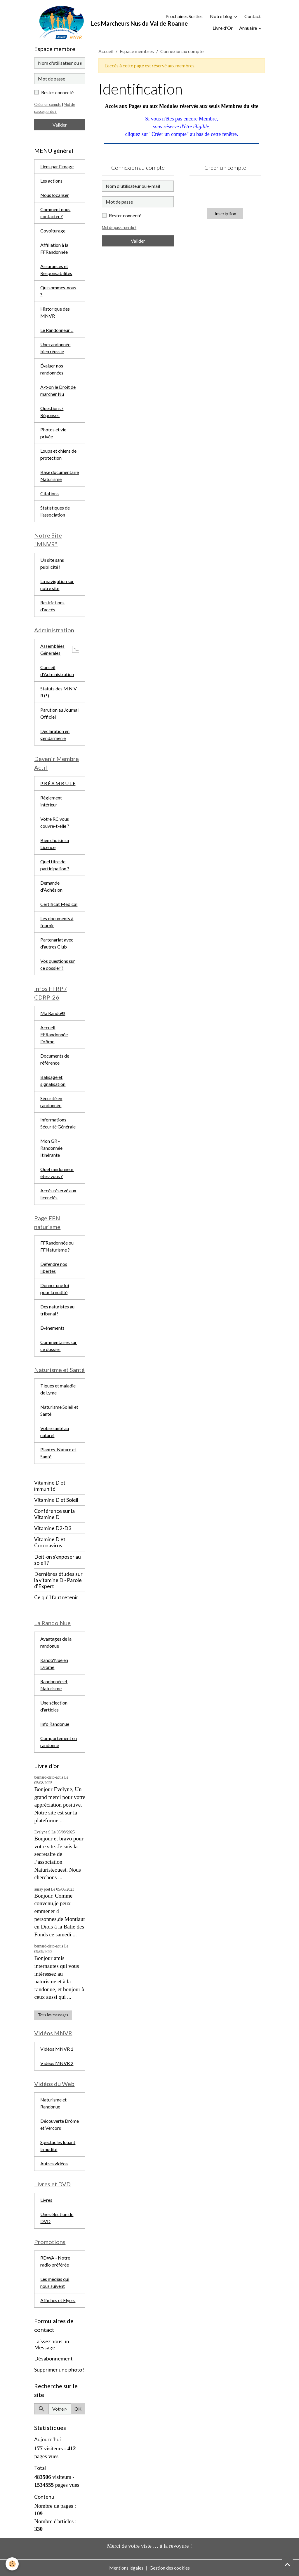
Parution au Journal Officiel (59, 713)
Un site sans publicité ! (52, 563)
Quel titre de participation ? (54, 865)
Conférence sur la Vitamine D (54, 1514)
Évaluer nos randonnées (51, 369)
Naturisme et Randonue (53, 2103)
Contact (253, 16)
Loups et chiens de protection (58, 454)
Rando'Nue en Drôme (54, 1664)
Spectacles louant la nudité (57, 2145)
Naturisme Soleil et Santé (59, 1410)
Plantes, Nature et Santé (58, 1453)
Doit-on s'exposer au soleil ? (57, 1560)
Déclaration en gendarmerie (54, 734)
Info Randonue (54, 1724)
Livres (46, 2200)
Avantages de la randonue (56, 1642)
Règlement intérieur (51, 801)
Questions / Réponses (51, 411)
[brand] (88, 22)
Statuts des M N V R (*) (58, 692)
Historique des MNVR (55, 312)
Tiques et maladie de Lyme (58, 1389)
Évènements (52, 1328)
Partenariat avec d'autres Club (56, 943)
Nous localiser (54, 195)
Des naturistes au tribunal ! (57, 1310)
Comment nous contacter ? (55, 212)
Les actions (51, 180)
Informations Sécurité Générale (58, 1123)
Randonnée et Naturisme (53, 1685)
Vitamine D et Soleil (56, 1500)
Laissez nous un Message (51, 2344)
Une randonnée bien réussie (55, 348)
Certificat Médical (58, 904)
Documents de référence (54, 1059)
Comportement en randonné (58, 1742)
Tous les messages (53, 2015)
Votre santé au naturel (54, 1431)
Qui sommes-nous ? (58, 291)
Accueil (105, 51)
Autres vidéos (54, 2163)
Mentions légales (126, 2567)
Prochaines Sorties (179, 16)
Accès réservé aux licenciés (58, 1194)
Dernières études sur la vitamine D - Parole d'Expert (58, 1580)
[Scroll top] (287, 2564)
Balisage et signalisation (52, 1080)
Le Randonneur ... (56, 330)
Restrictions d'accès (52, 606)
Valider (138, 241)
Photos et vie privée (53, 433)
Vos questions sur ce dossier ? (57, 964)
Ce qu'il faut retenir (56, 1597)
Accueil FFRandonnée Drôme (54, 1034)
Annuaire (248, 28)
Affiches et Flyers (57, 2300)
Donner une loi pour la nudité (54, 1288)
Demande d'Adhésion (51, 886)
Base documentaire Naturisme (59, 475)
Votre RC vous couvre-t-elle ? (54, 822)
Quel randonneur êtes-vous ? (57, 1172)
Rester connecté (125, 215)
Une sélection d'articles (53, 1706)
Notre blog (221, 16)
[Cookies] (12, 2563)
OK (77, 2409)
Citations (49, 493)
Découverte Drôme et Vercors (59, 2124)
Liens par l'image (57, 166)
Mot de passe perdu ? (119, 227)
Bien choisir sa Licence (54, 843)
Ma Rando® (52, 1013)
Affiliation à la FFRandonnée (54, 248)
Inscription (225, 213)
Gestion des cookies (170, 2567)
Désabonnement (53, 2359)
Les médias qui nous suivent (54, 2282)
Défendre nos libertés (53, 1267)
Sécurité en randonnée (51, 1102)
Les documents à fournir (56, 922)
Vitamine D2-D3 (52, 1528)
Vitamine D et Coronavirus (49, 1542)
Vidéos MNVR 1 (56, 2049)
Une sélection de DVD (56, 2217)
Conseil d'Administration (57, 670)
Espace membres (137, 51)
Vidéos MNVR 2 (56, 2063)
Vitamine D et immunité (49, 1486)
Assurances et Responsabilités (56, 269)
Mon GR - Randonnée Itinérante (51, 1148)
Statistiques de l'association (55, 511)
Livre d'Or (222, 28)
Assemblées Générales (52, 649)
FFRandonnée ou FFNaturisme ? (57, 1246)
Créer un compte (47, 104)
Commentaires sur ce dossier (58, 1345)
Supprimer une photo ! (59, 2370)
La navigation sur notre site (57, 584)
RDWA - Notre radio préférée (55, 2261)
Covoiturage (52, 230)
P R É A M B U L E (57, 783)
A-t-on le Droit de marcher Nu (58, 390)
